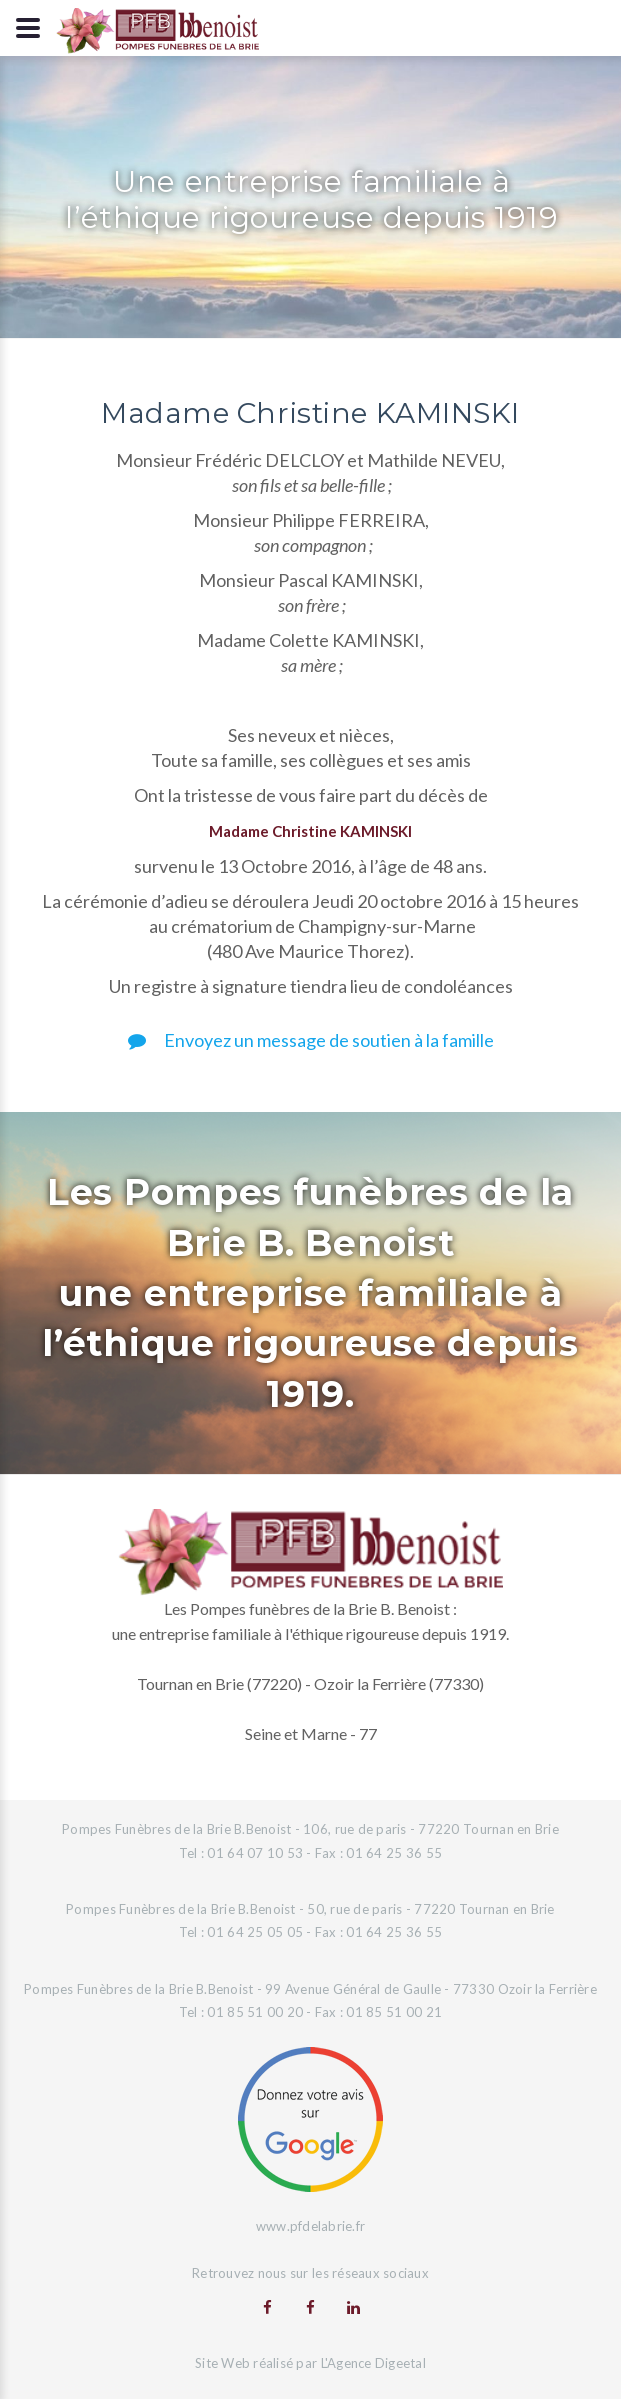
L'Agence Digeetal (373, 2363)
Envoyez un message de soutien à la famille (311, 1040)
